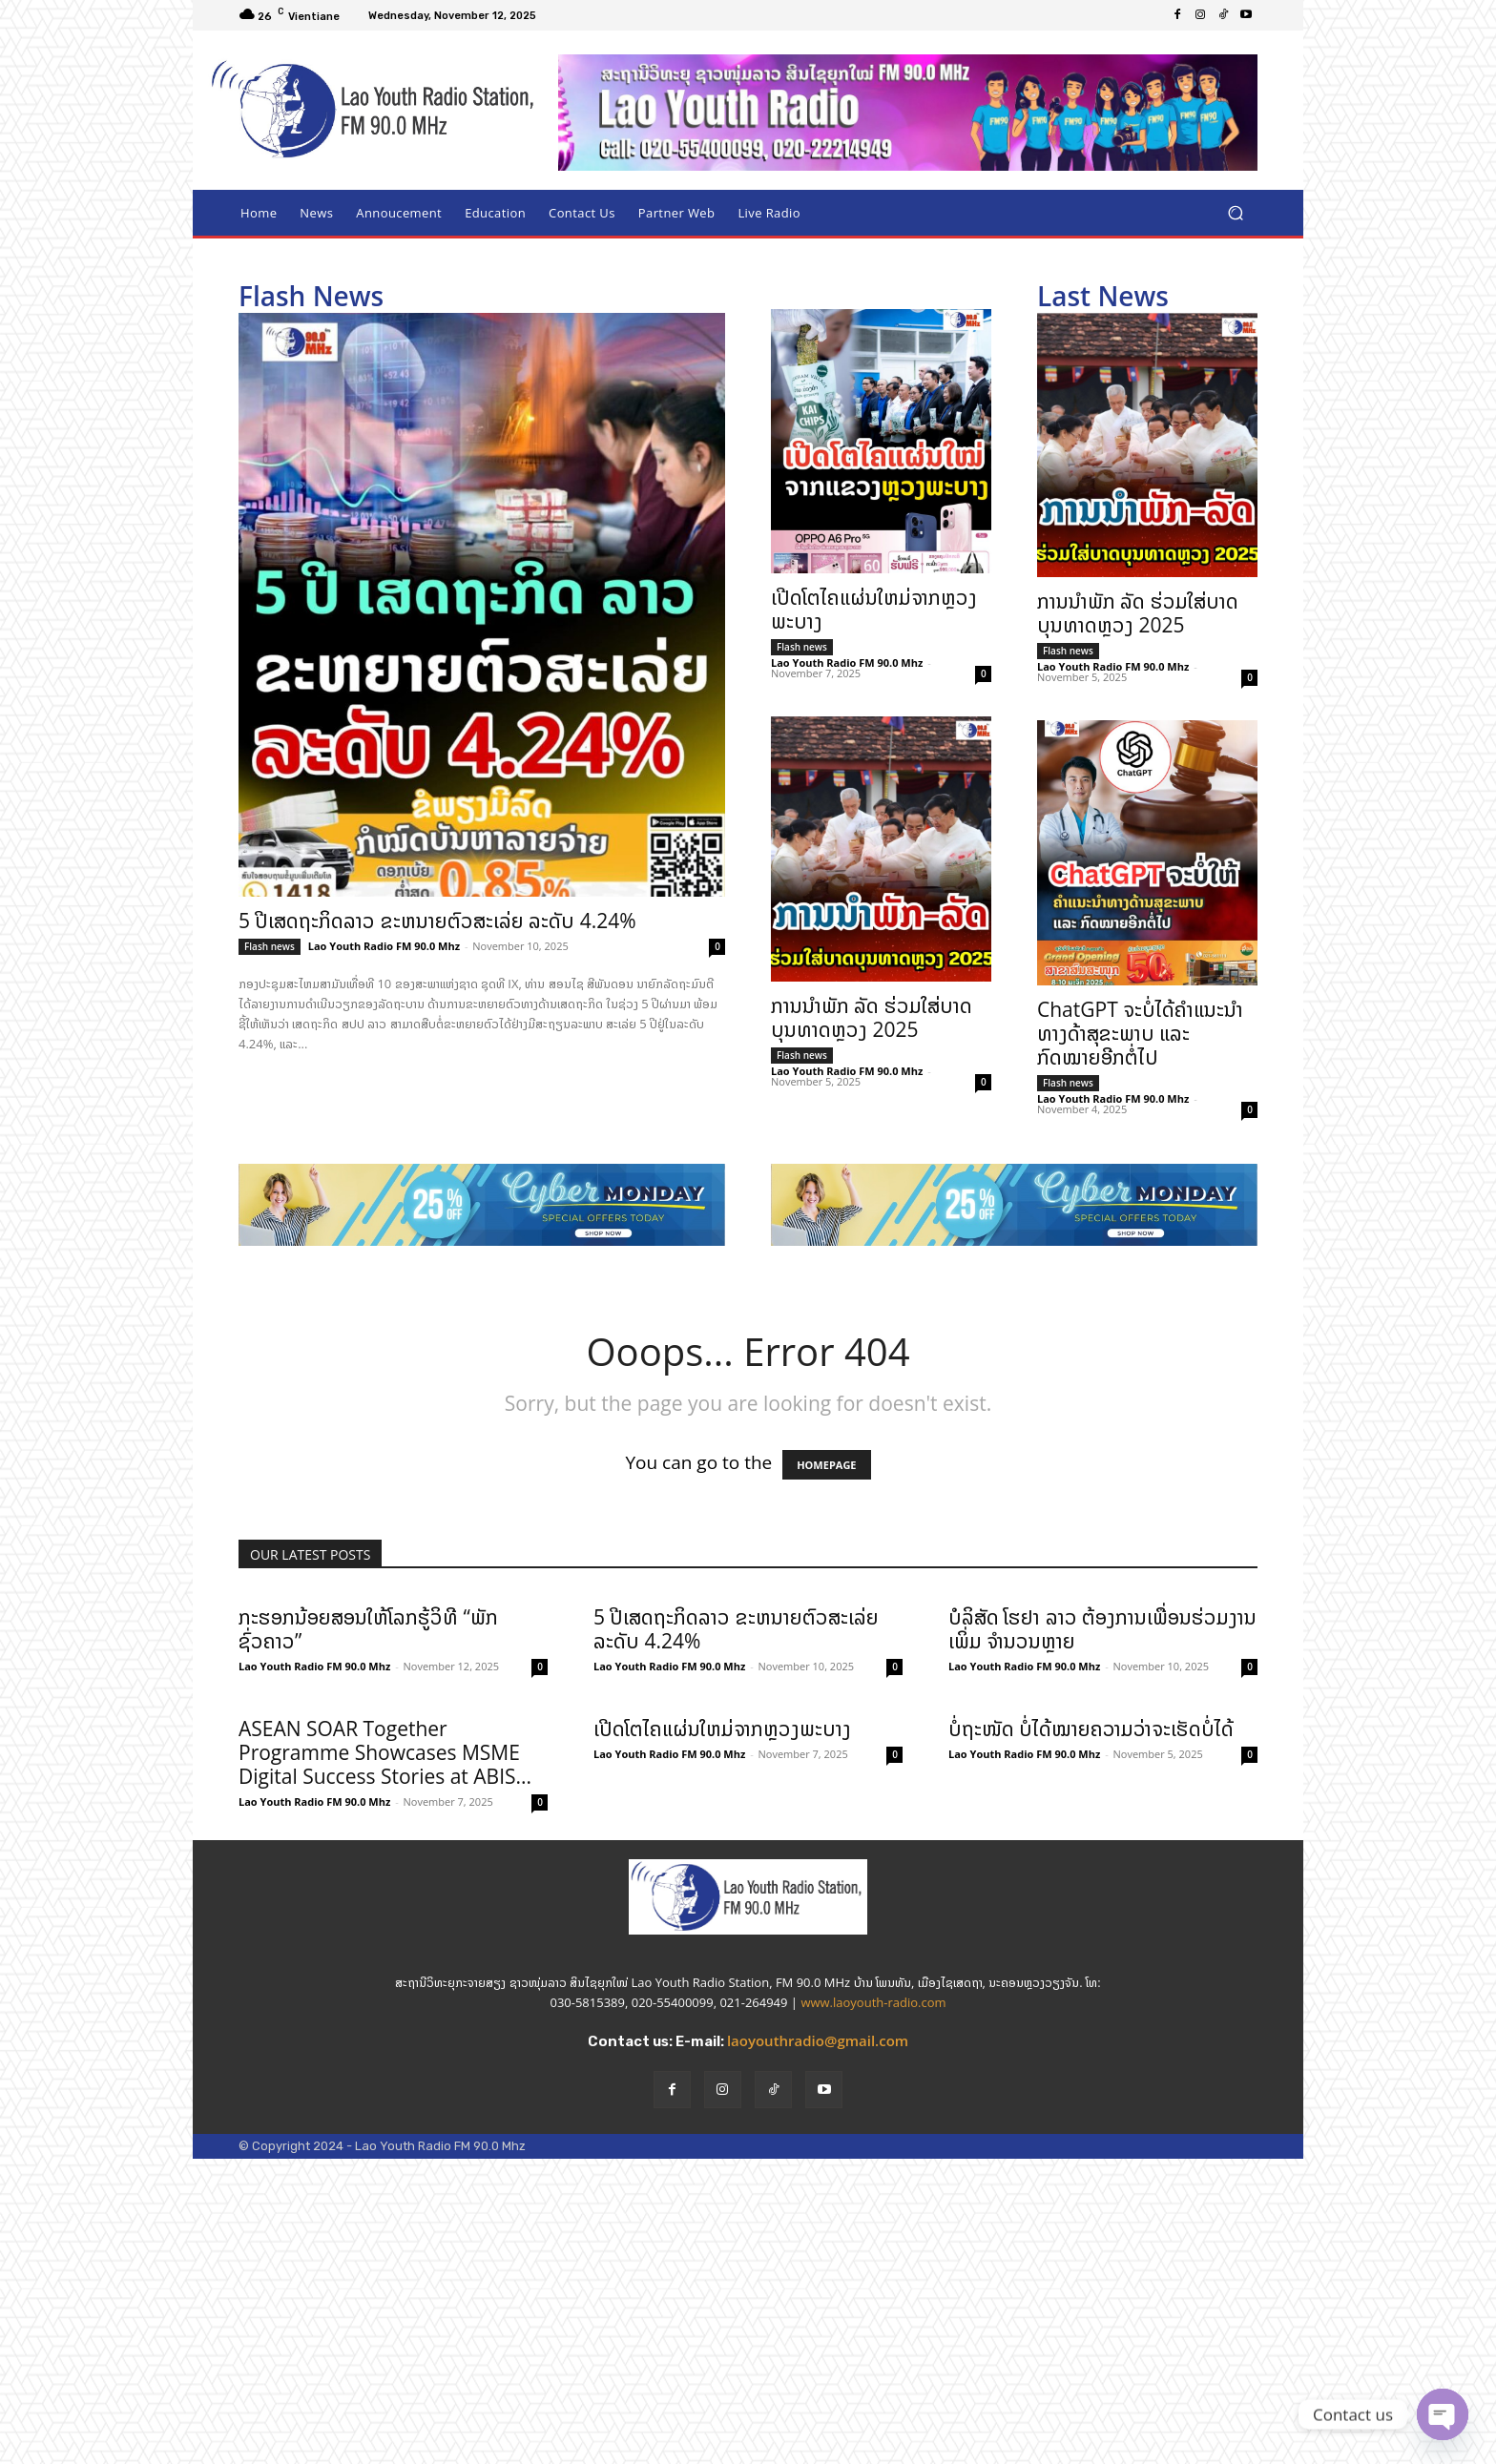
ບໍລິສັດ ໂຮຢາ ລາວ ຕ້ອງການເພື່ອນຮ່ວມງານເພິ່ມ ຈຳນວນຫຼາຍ (1102, 1629)
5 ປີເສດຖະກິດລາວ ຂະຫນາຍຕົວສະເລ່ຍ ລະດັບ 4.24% (437, 920)
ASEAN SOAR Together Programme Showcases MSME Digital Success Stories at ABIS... (385, 1752)
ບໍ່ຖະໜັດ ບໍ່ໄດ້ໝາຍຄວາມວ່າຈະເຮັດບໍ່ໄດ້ (1091, 1881)
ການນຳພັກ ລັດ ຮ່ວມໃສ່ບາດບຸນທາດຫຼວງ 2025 (871, 1017)
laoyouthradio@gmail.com (817, 2145)
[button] (1235, 213)
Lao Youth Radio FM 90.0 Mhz (384, 946)
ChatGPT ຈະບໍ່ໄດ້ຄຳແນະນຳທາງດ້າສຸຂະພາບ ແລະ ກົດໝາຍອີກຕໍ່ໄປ (1140, 1033)
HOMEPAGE (826, 1465)
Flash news (269, 946)
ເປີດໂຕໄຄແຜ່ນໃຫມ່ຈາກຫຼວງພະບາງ (874, 609)
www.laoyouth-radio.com (872, 2107)
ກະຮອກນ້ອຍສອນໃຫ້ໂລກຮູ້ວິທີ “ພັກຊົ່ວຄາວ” (368, 1629)
